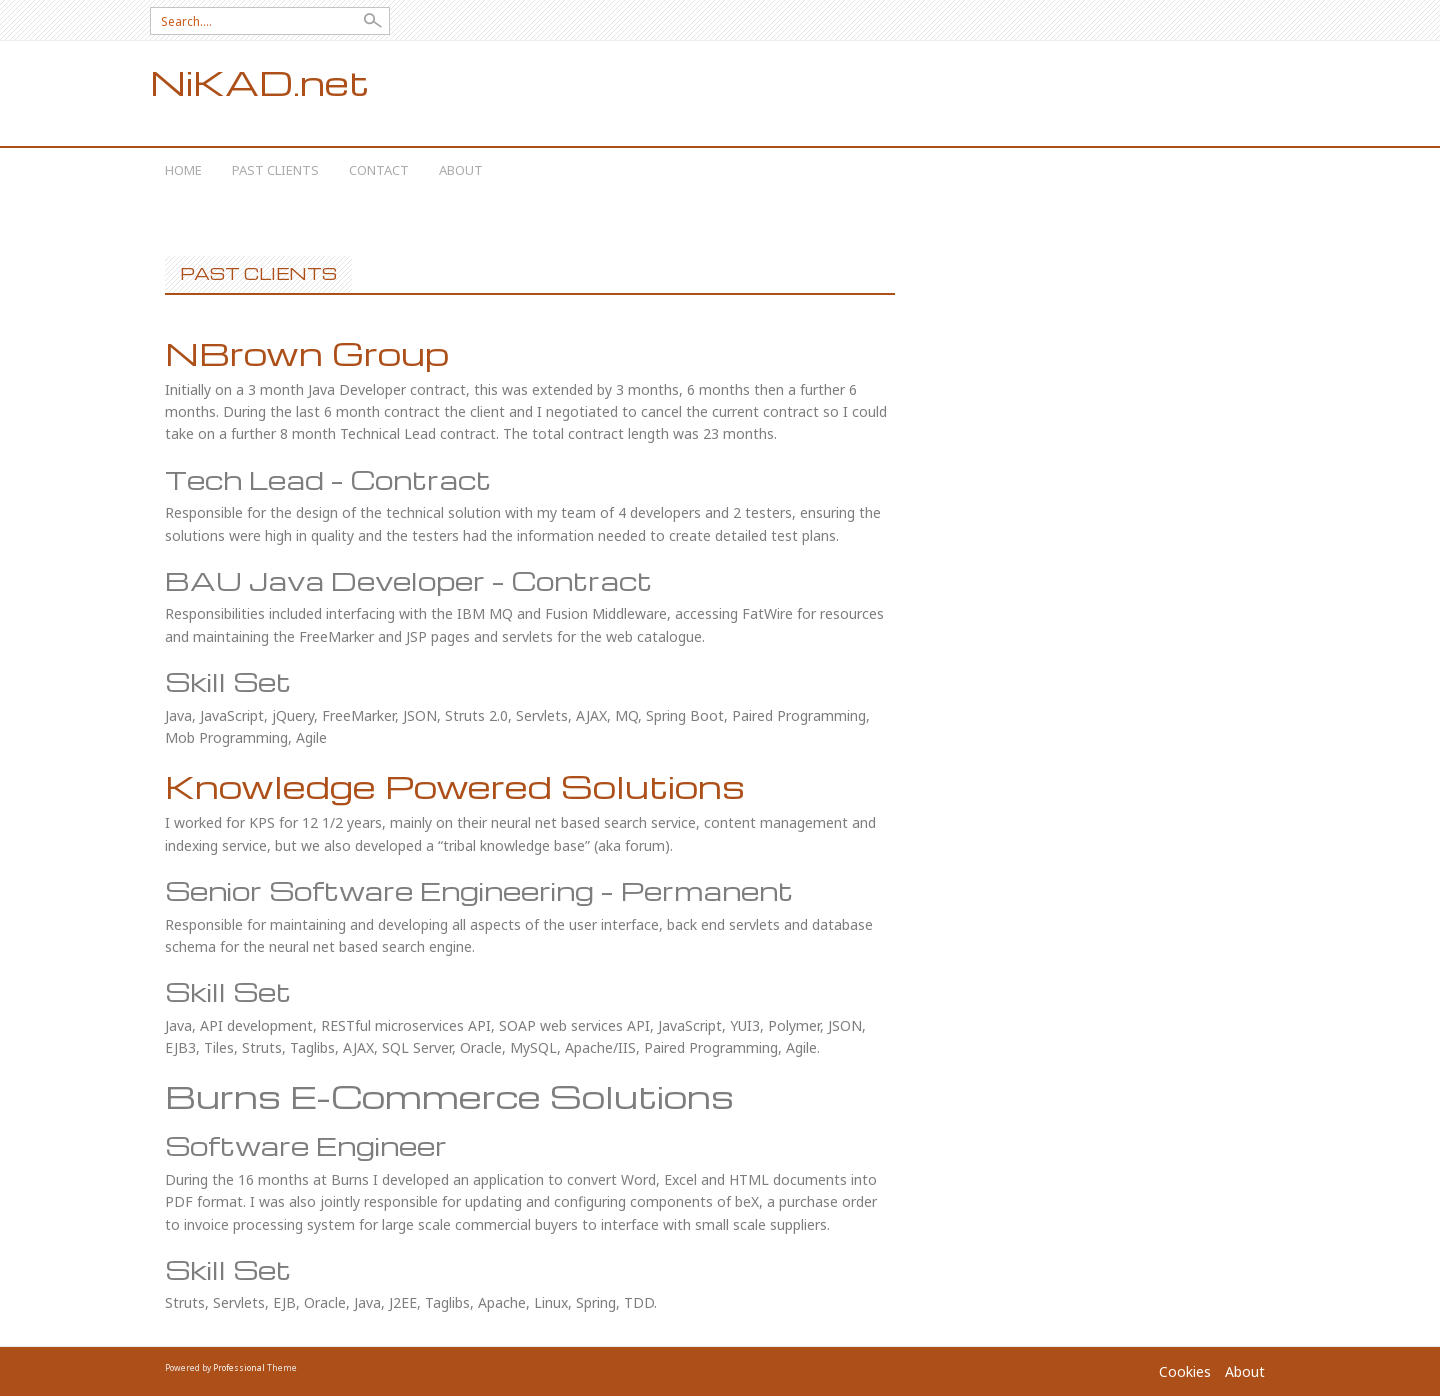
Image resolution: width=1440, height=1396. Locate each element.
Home (183, 170)
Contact (379, 170)
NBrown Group (307, 352)
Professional (239, 1367)
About (461, 170)
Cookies (1185, 1371)
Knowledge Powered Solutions (455, 785)
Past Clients (275, 170)
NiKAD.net (259, 82)
